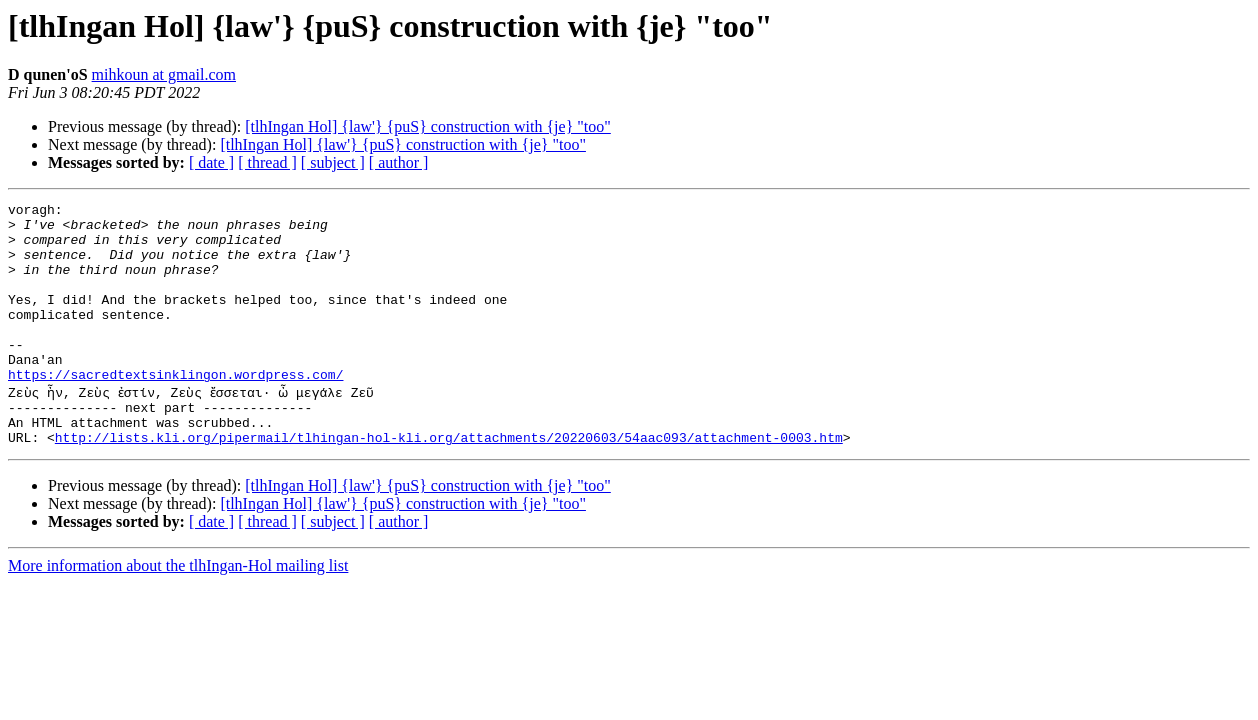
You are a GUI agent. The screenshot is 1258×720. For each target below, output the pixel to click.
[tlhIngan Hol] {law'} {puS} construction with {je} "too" (428, 126)
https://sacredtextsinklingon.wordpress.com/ (175, 410)
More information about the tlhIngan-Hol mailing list (178, 610)
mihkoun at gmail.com (164, 74)
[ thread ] (267, 162)
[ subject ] (333, 162)
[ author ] (399, 162)
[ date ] (211, 162)
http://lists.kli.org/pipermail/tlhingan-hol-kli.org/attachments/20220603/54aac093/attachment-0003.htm (449, 482)
